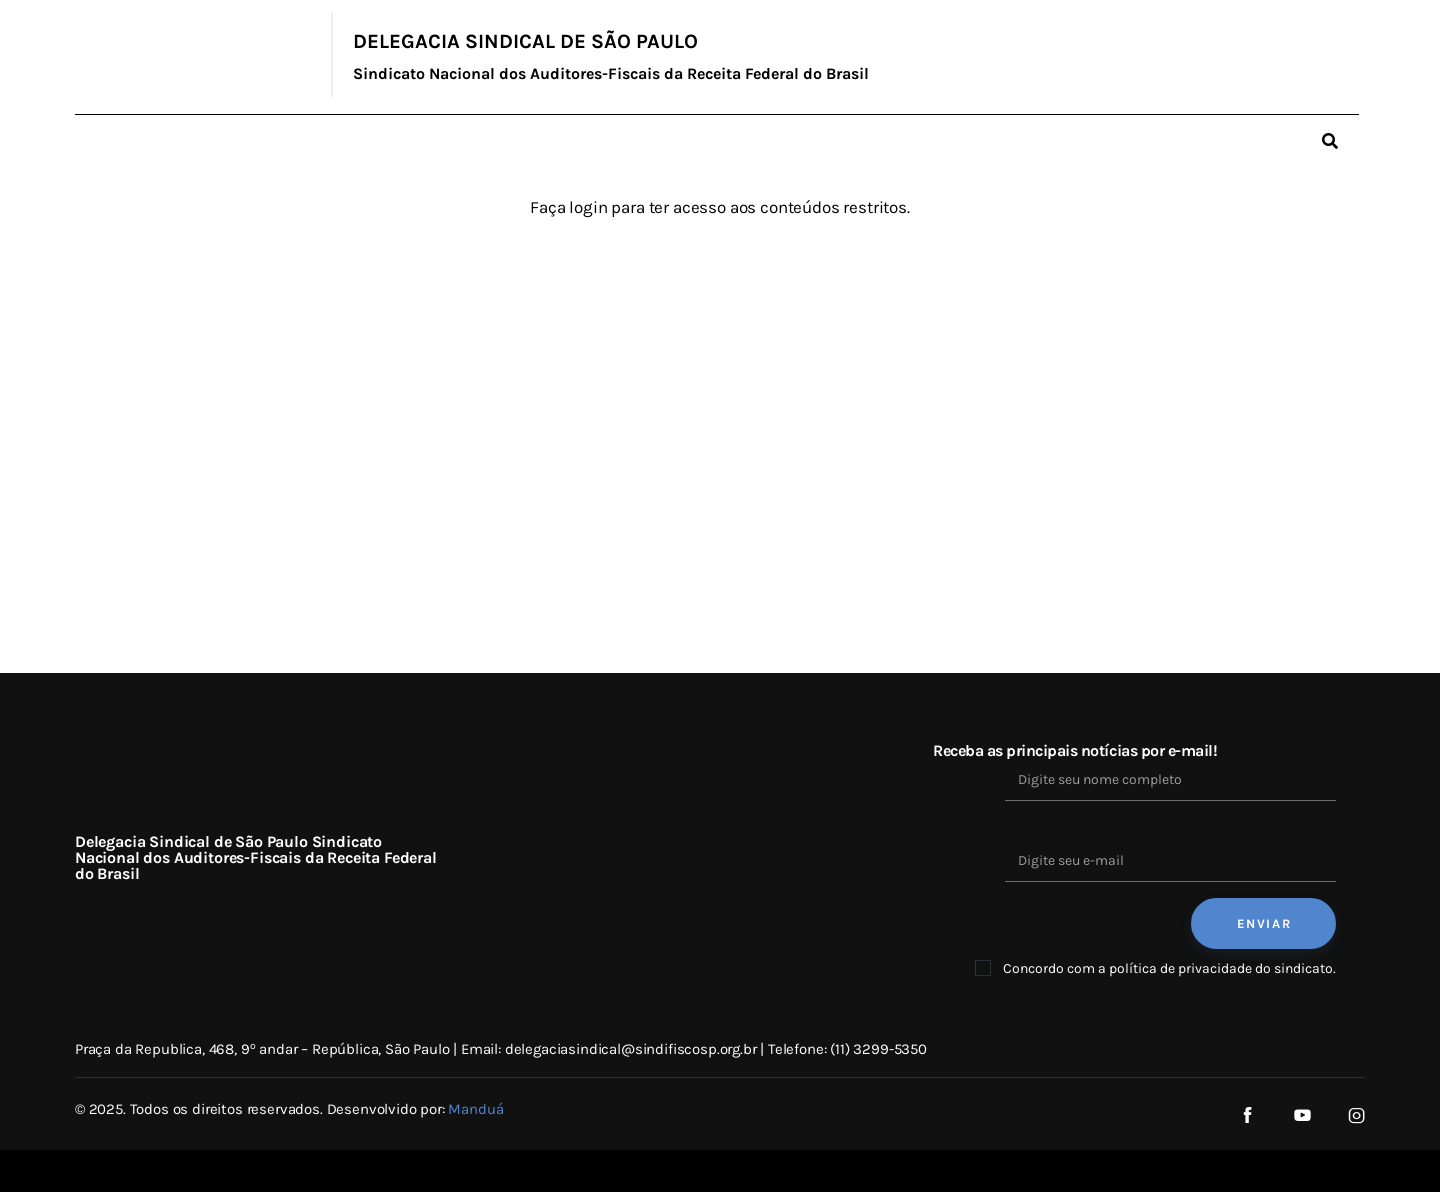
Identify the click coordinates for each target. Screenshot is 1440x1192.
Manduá (475, 1109)
